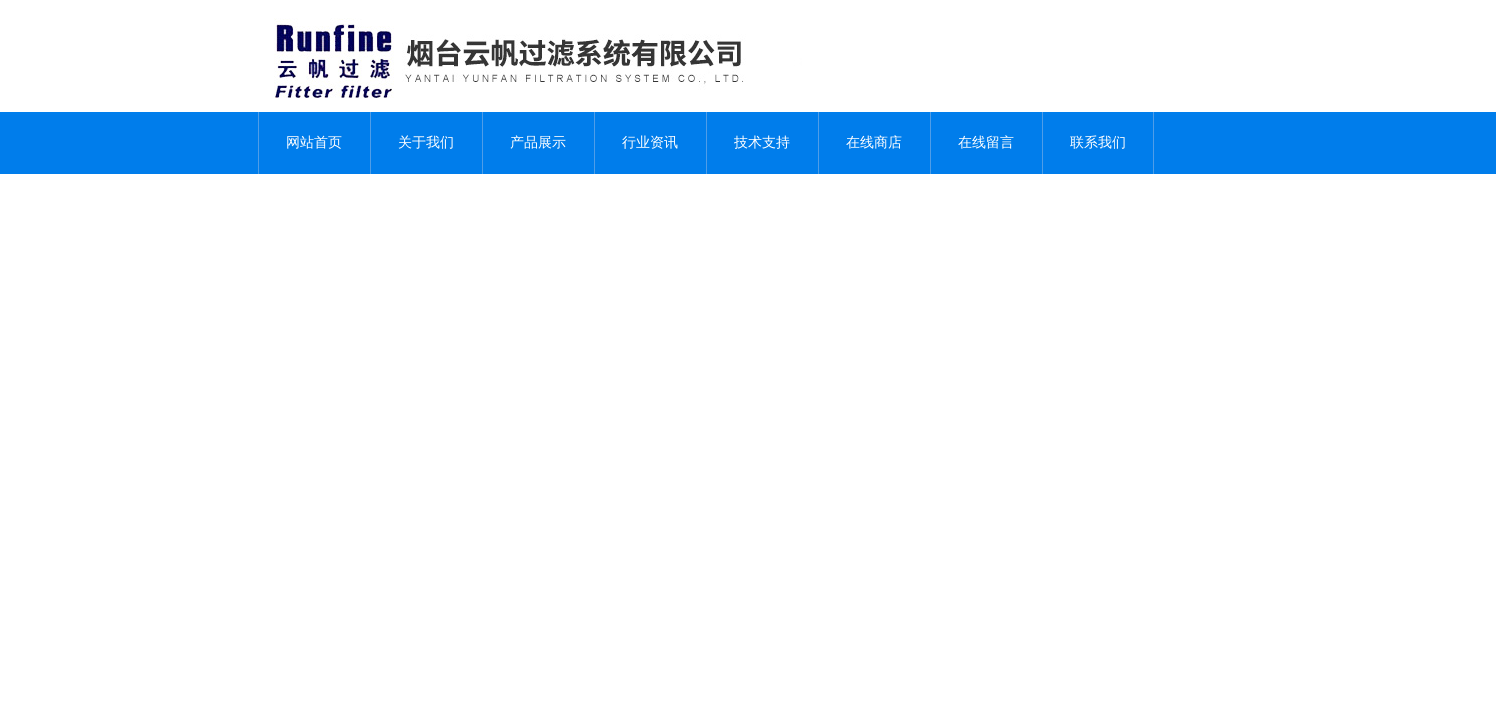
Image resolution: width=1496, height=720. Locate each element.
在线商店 (874, 142)
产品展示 (538, 142)
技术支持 (762, 142)
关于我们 (426, 142)
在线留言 (986, 142)
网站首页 (314, 142)
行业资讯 (650, 142)
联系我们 (1098, 142)
